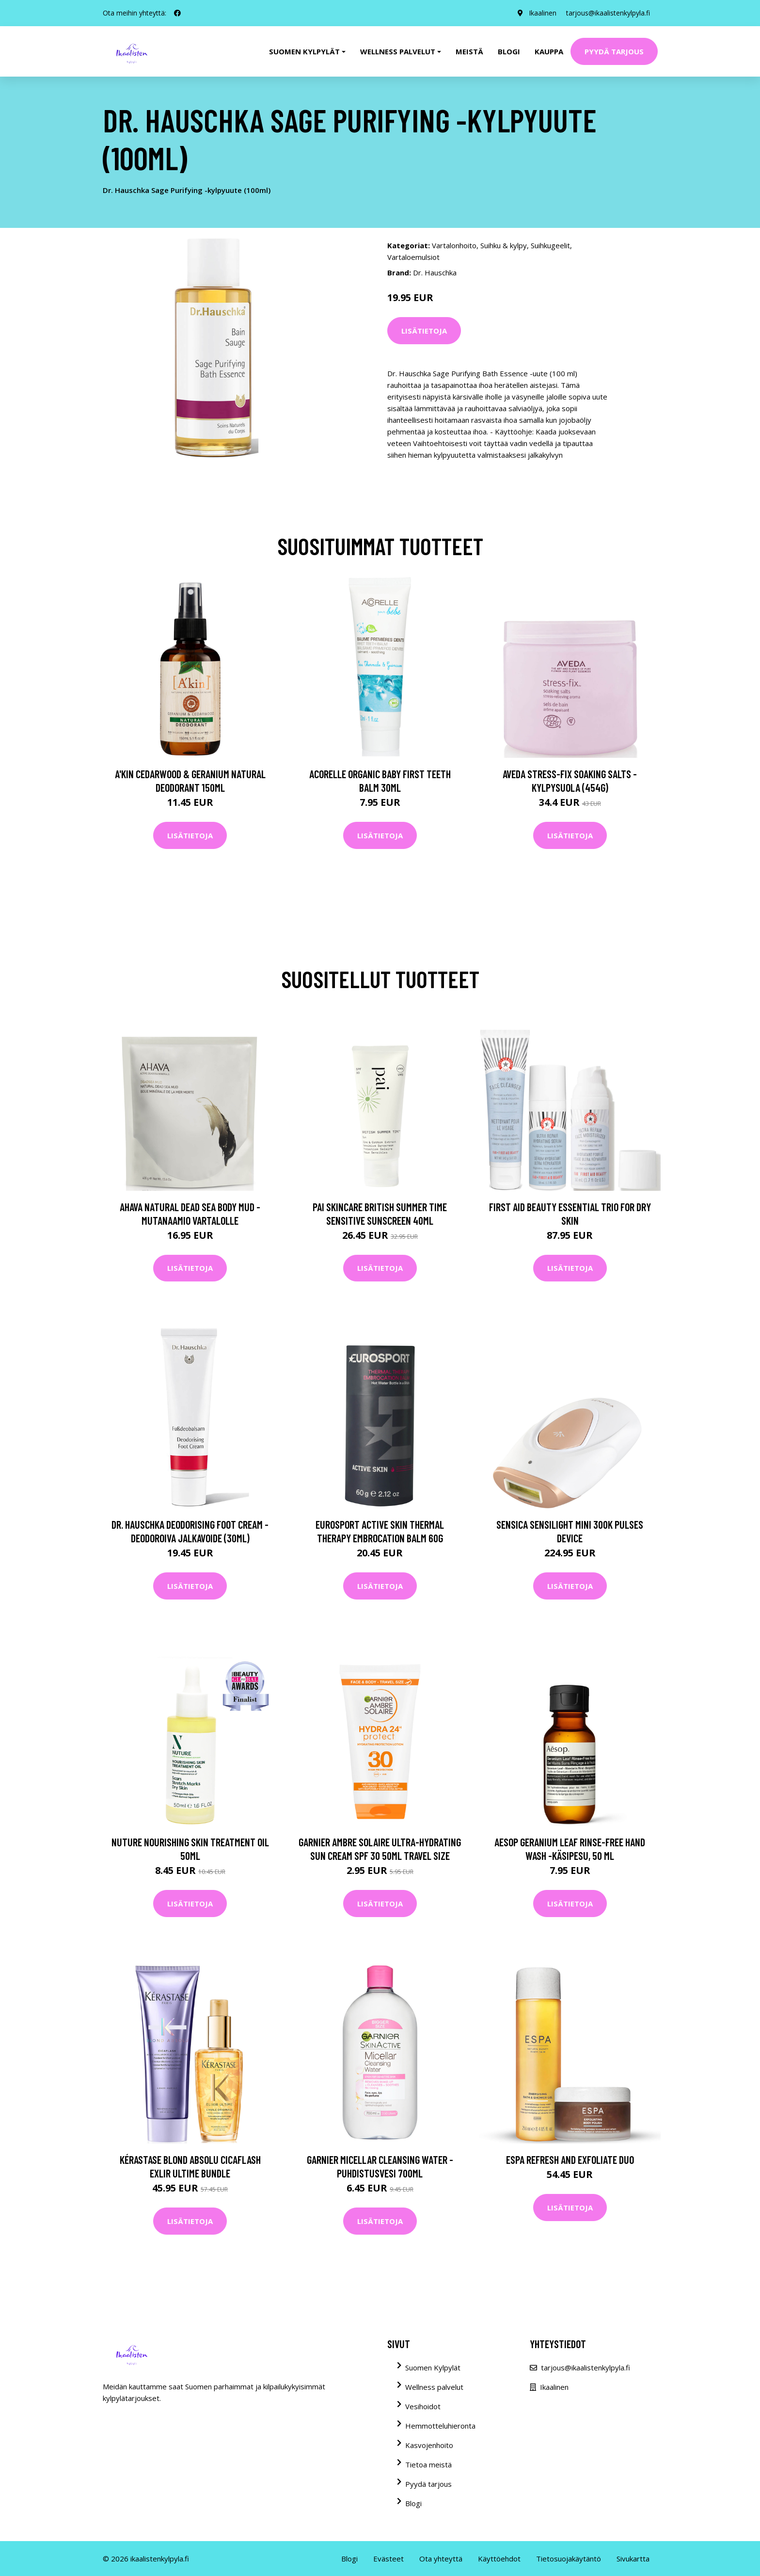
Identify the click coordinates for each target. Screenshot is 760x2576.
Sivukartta (633, 2558)
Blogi (509, 51)
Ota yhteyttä (440, 2558)
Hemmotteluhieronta (440, 2426)
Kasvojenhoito (429, 2445)
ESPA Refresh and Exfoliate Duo (570, 2159)
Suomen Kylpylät (432, 2367)
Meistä (469, 51)
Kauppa (549, 51)
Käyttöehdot (499, 2558)
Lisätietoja (424, 331)
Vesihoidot (423, 2406)
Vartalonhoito (454, 245)
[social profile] (177, 13)
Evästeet (388, 2558)
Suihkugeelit (550, 245)
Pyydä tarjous (614, 51)
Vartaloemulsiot (413, 257)
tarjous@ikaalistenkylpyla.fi (608, 12)
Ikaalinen (542, 12)
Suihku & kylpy (503, 245)
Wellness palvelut (434, 2387)
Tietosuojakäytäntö (568, 2558)
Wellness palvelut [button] (397, 51)
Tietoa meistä (428, 2464)
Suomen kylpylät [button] (304, 51)
